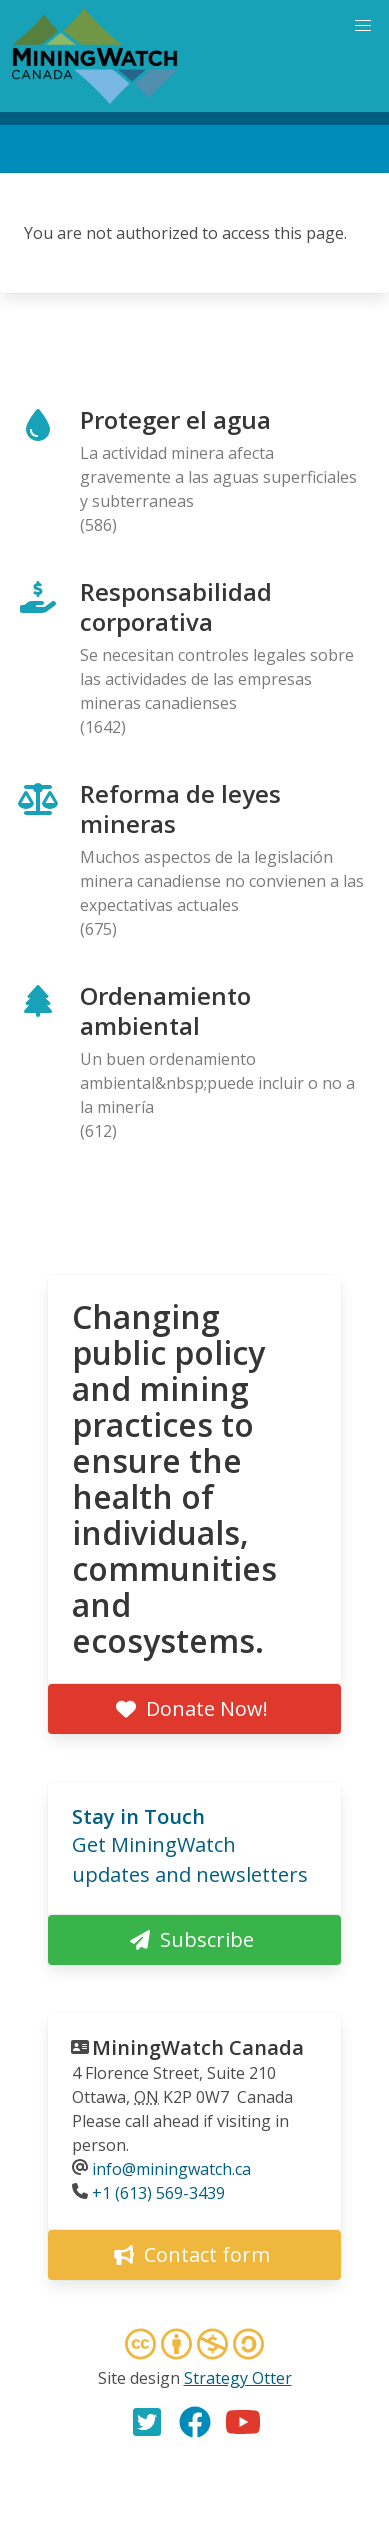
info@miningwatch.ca (171, 2169)
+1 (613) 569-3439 (158, 2193)
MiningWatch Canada (198, 2047)
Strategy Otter (238, 2378)
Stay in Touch (138, 1816)
